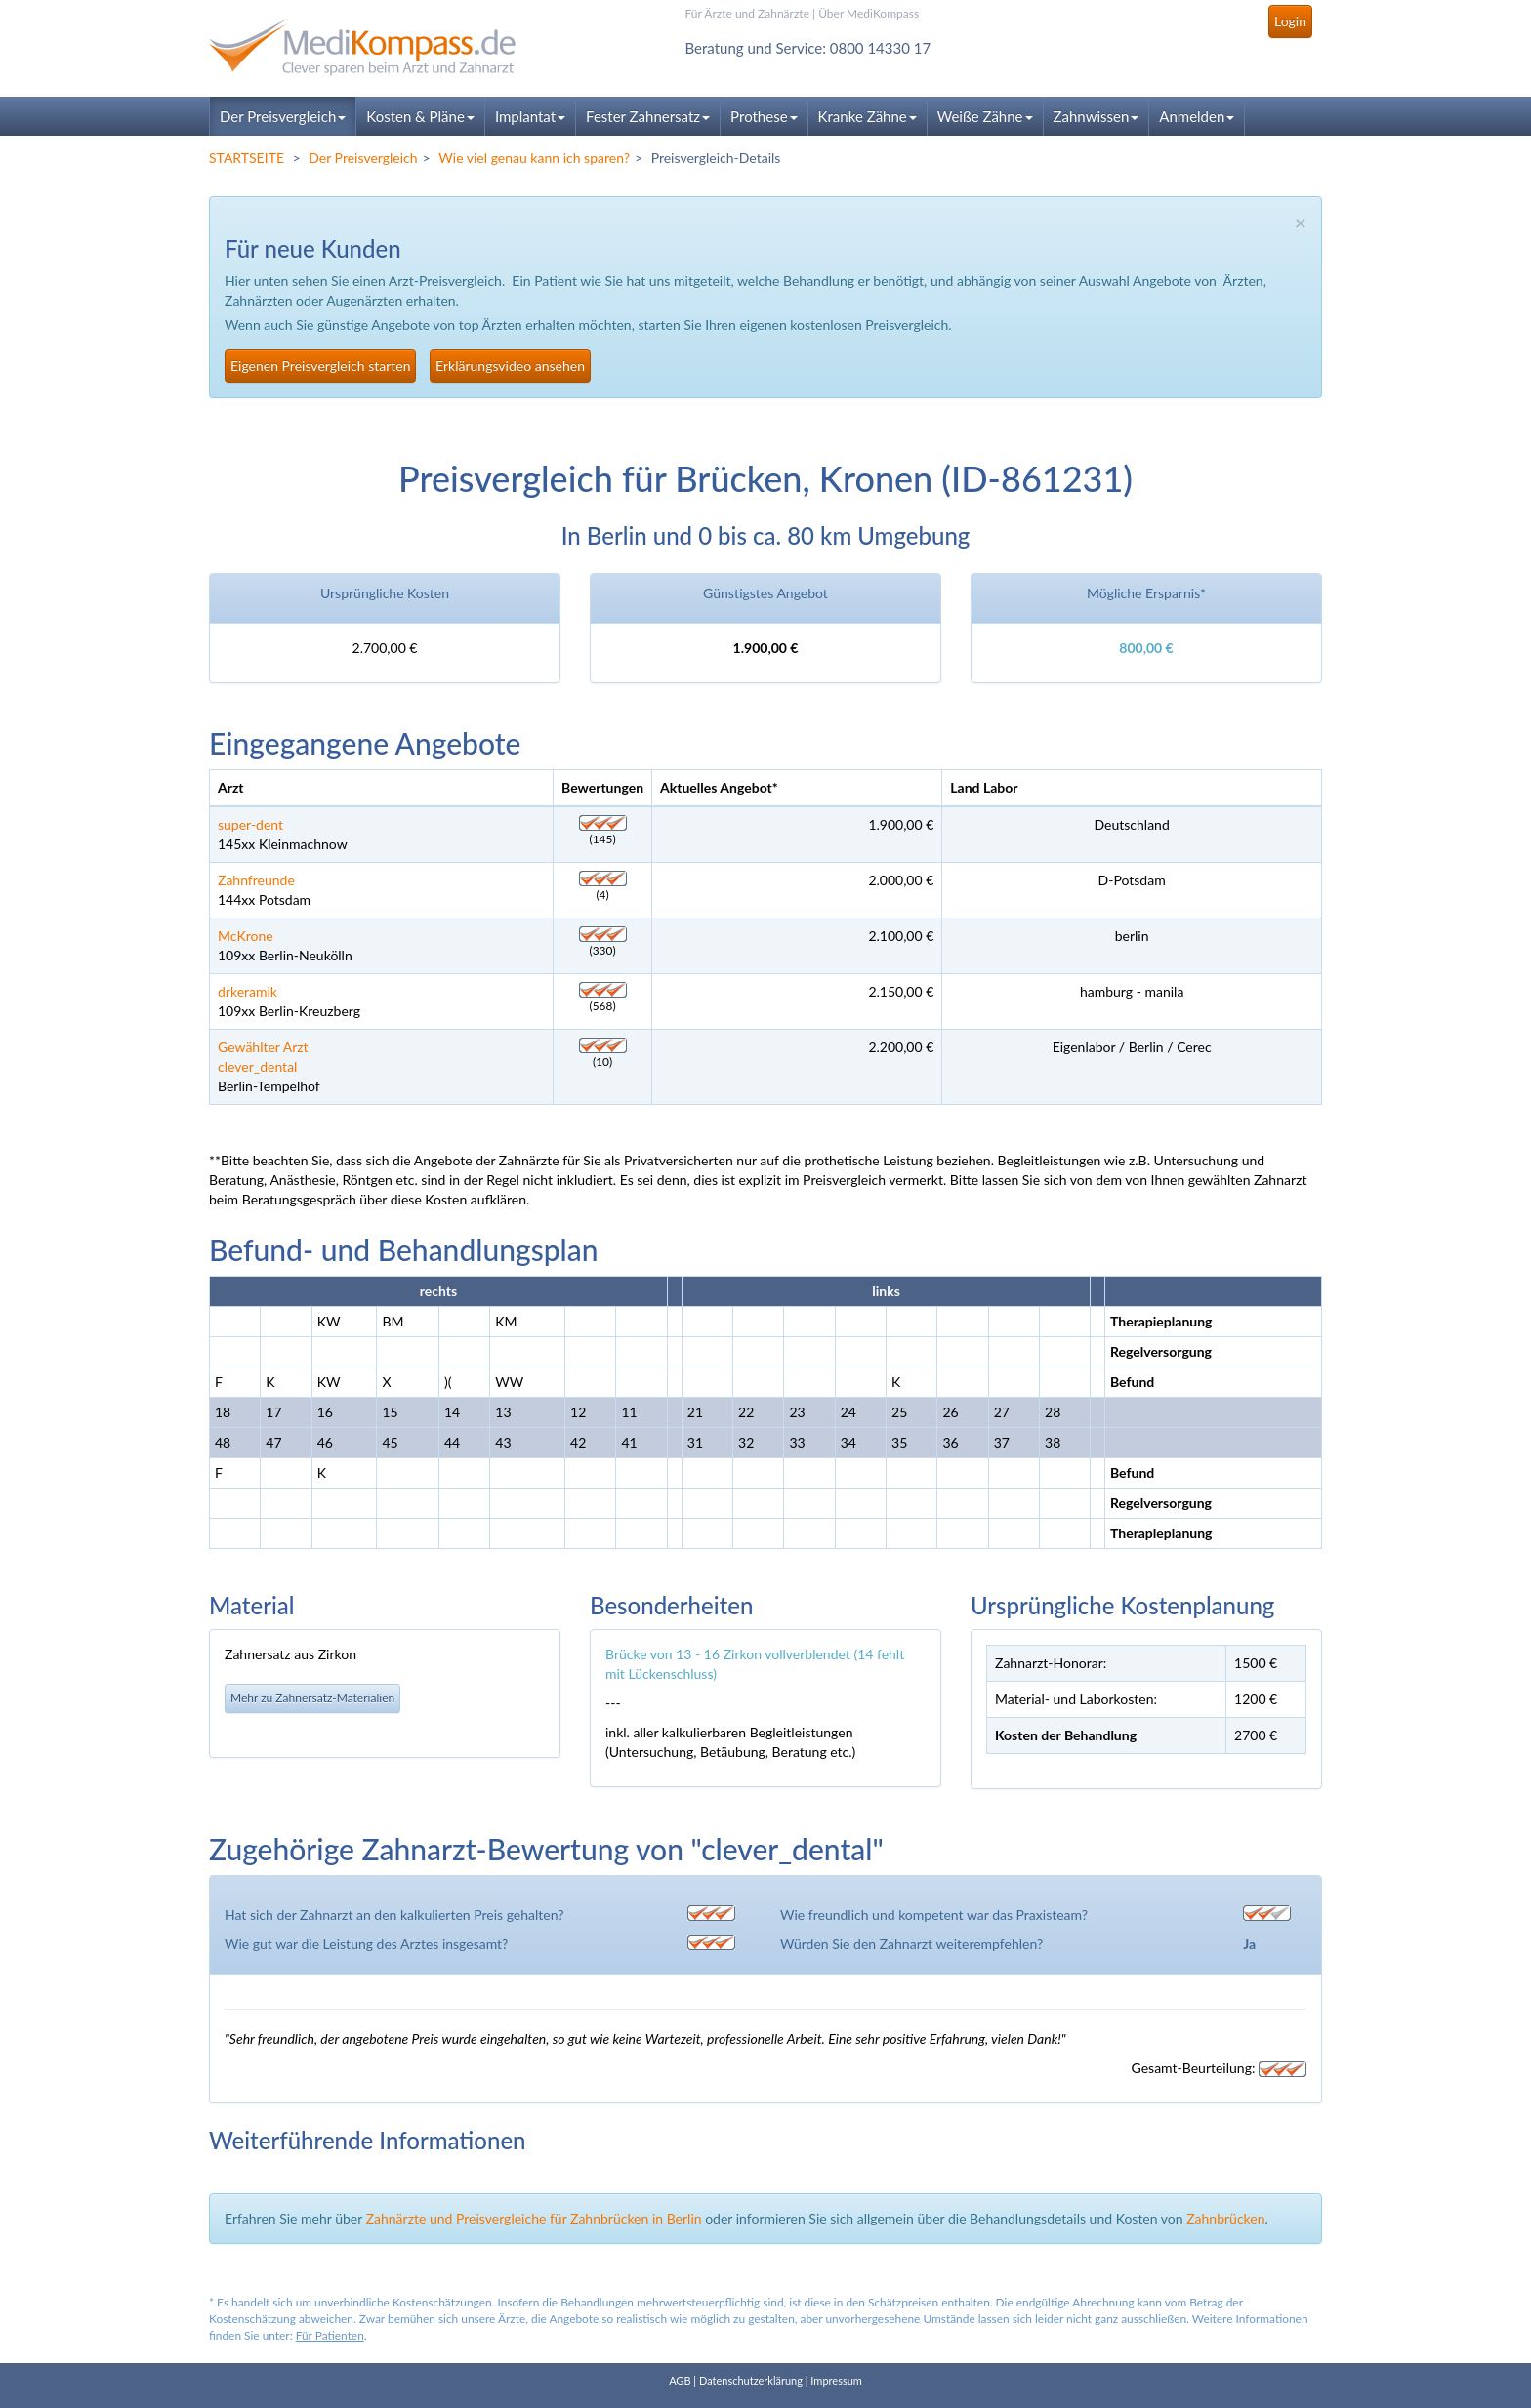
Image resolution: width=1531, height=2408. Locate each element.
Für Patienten (330, 2335)
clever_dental (257, 1066)
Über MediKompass (868, 13)
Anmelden (1196, 116)
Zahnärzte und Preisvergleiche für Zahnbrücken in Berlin (534, 2218)
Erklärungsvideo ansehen (510, 365)
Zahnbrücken (1225, 2218)
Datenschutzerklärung (751, 2380)
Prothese (763, 116)
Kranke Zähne (867, 116)
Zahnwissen (1096, 116)
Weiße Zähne (985, 116)
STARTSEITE (246, 157)
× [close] (1300, 222)
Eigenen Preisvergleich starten (320, 365)
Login (1290, 21)
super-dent (250, 824)
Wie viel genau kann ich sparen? (534, 157)
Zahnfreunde (256, 880)
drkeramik (247, 991)
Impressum (836, 2380)
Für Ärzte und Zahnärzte (747, 13)
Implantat (530, 116)
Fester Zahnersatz (648, 116)
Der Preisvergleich (283, 116)
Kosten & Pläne (420, 116)
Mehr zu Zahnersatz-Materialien (312, 1698)
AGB (679, 2380)
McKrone (245, 935)
